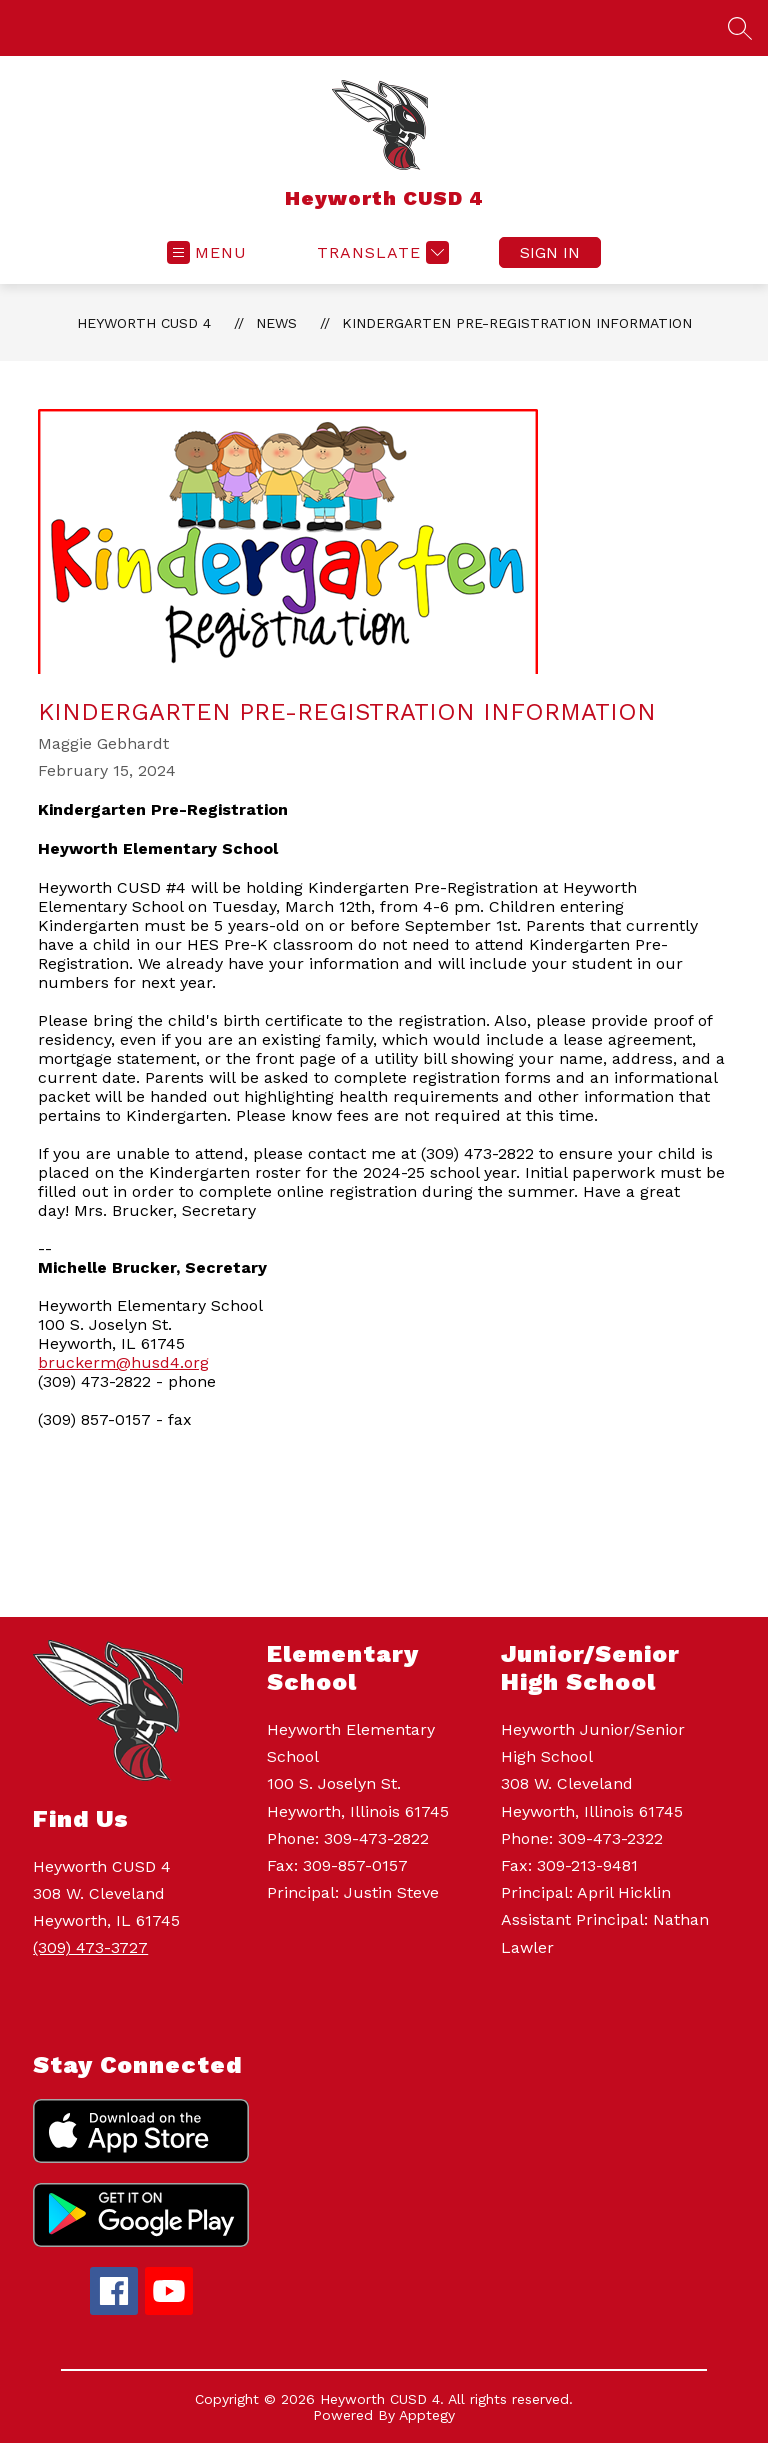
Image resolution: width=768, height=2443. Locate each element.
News (276, 323)
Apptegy (427, 2415)
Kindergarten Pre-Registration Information (517, 323)
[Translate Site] (380, 252)
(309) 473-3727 (90, 1947)
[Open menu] (207, 252)
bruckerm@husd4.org (123, 1362)
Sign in (550, 252)
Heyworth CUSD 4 (144, 323)
